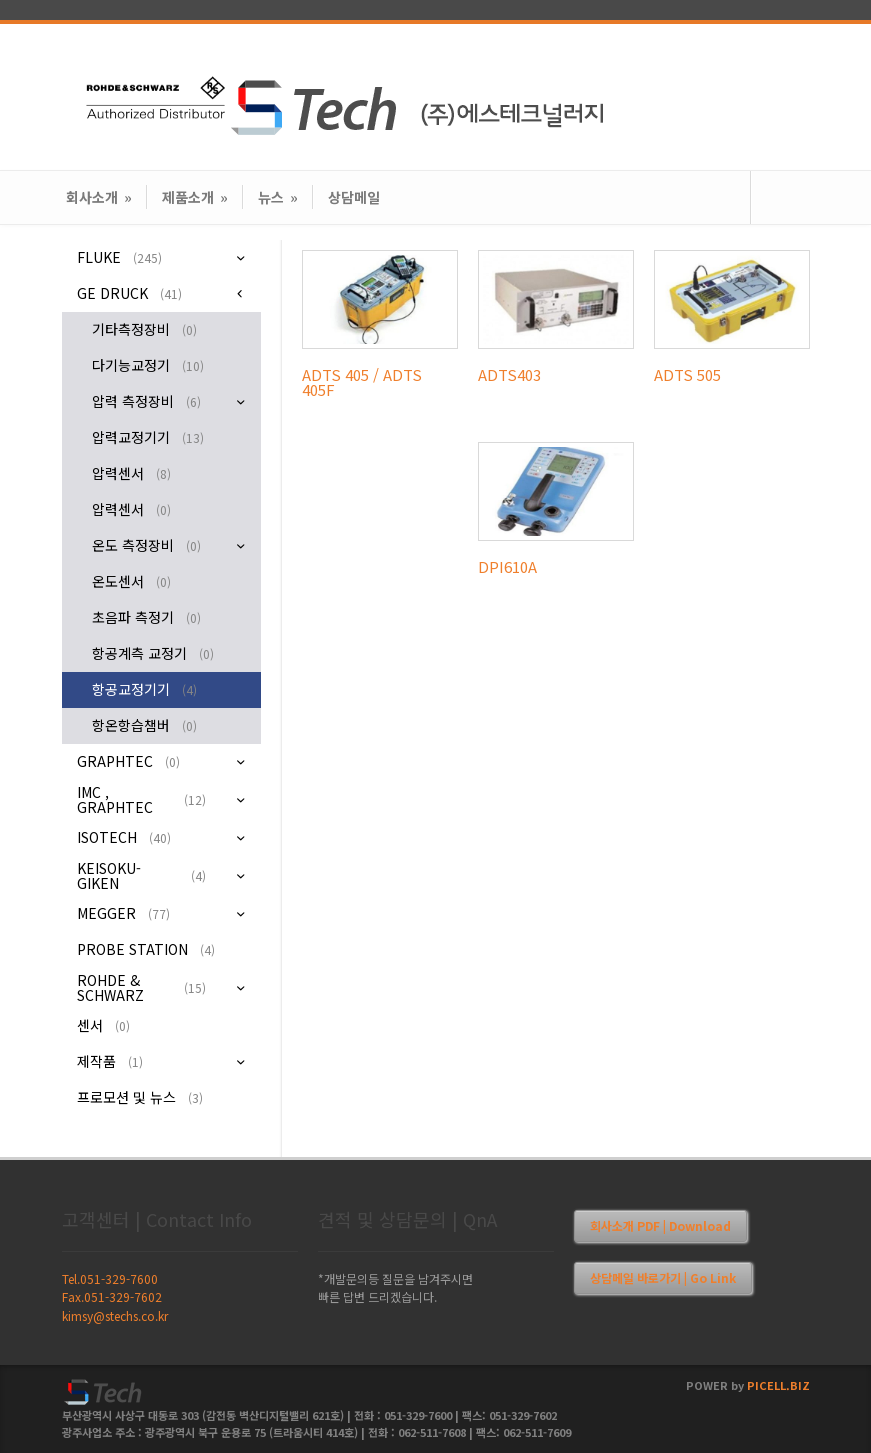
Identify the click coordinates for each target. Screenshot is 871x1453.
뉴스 (278, 197)
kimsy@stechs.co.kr (115, 1315)
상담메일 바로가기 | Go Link (663, 1277)
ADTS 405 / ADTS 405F (362, 382)
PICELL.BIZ (778, 1385)
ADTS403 (509, 374)
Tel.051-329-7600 (110, 1278)
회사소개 (99, 197)
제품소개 (195, 197)
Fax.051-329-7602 (112, 1296)
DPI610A (507, 566)
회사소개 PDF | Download (660, 1225)
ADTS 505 (687, 374)
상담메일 (354, 197)
